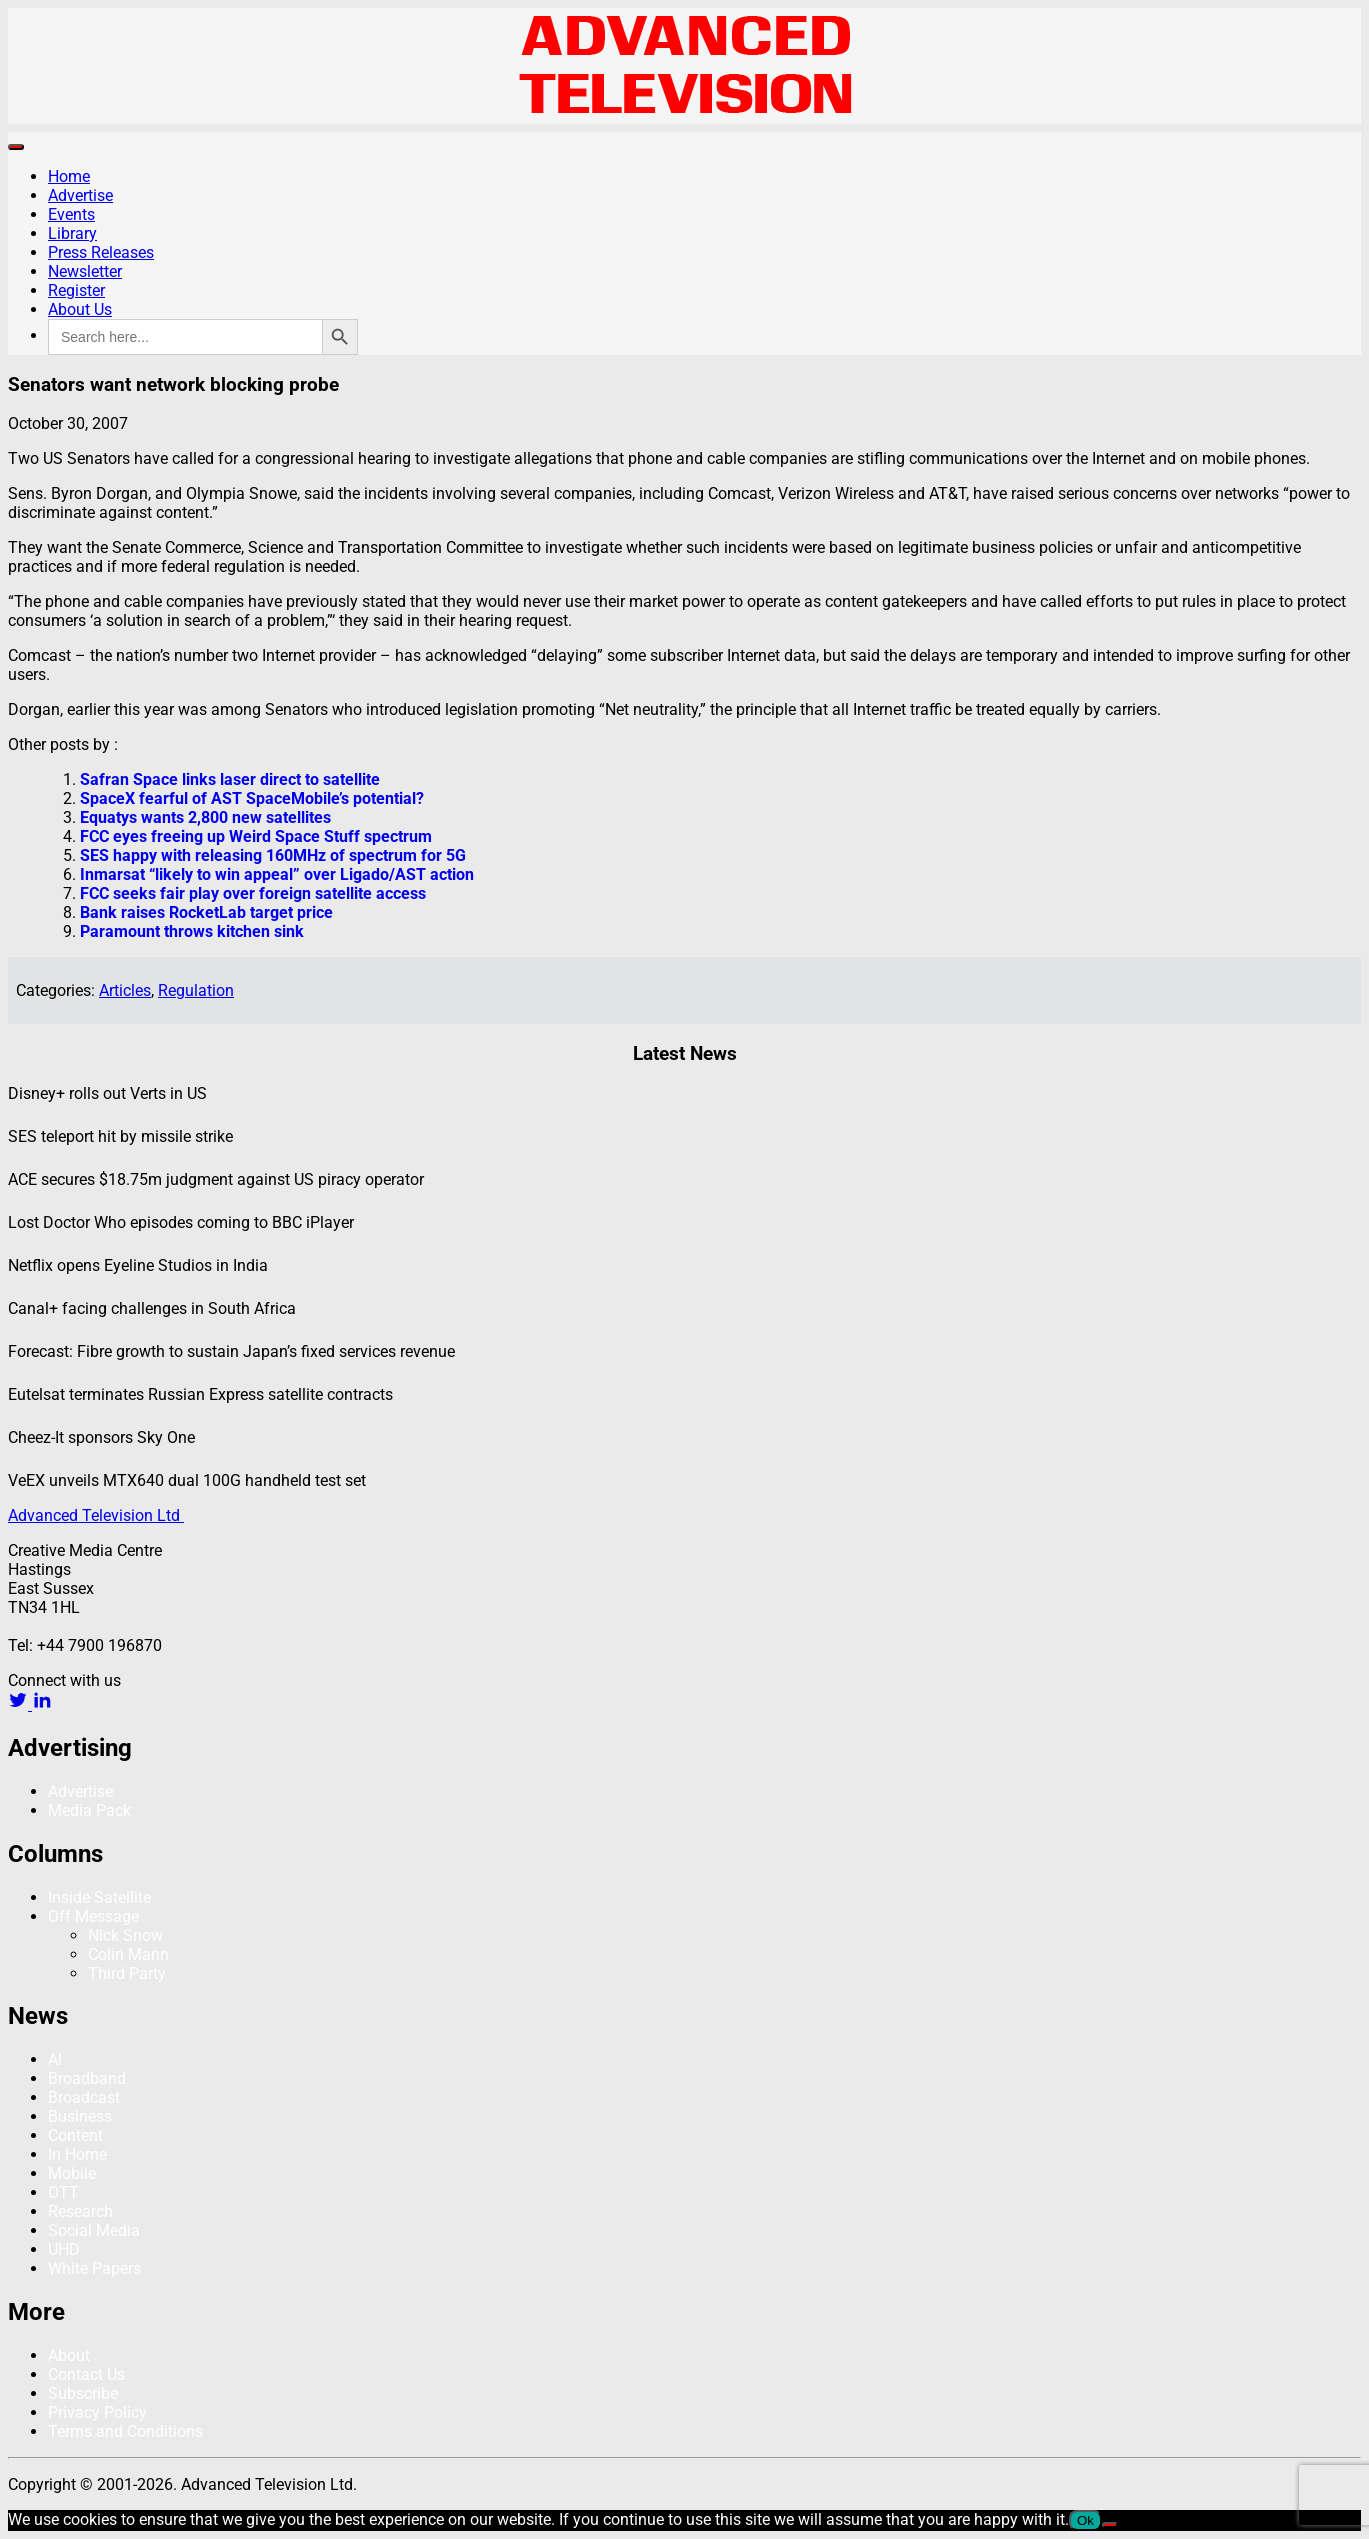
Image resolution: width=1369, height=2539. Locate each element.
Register (76, 290)
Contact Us (86, 2374)
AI (55, 2059)
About (69, 2355)
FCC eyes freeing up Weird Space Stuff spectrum (256, 836)
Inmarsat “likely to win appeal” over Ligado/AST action (277, 874)
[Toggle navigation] (16, 147)
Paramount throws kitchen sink (192, 931)
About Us (80, 309)
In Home (77, 2154)
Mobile (72, 2173)
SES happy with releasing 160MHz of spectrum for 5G (273, 855)
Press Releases (101, 252)
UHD (64, 2249)
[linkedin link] (42, 1704)
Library (72, 233)
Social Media (94, 2230)
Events (71, 214)
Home (69, 176)
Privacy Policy (97, 2412)
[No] (1110, 2525)
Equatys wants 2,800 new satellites (205, 817)
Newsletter (85, 271)
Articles (125, 990)
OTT (63, 2192)
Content (75, 2135)
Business (80, 2116)
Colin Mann (128, 1954)
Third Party (127, 1973)
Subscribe (83, 2393)
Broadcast (84, 2097)
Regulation (196, 990)
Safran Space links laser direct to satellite (230, 779)
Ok (1085, 2520)
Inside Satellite (99, 1897)
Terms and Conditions (125, 2431)
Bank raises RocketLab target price (206, 912)
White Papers (94, 2268)
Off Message (93, 1916)
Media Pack (89, 1810)
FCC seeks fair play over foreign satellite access (253, 893)
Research (80, 2211)
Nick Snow (125, 1935)
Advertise (80, 195)
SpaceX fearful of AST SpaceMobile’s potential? (252, 798)
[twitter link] (20, 1704)
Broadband (87, 2078)
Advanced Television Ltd (96, 1515)
